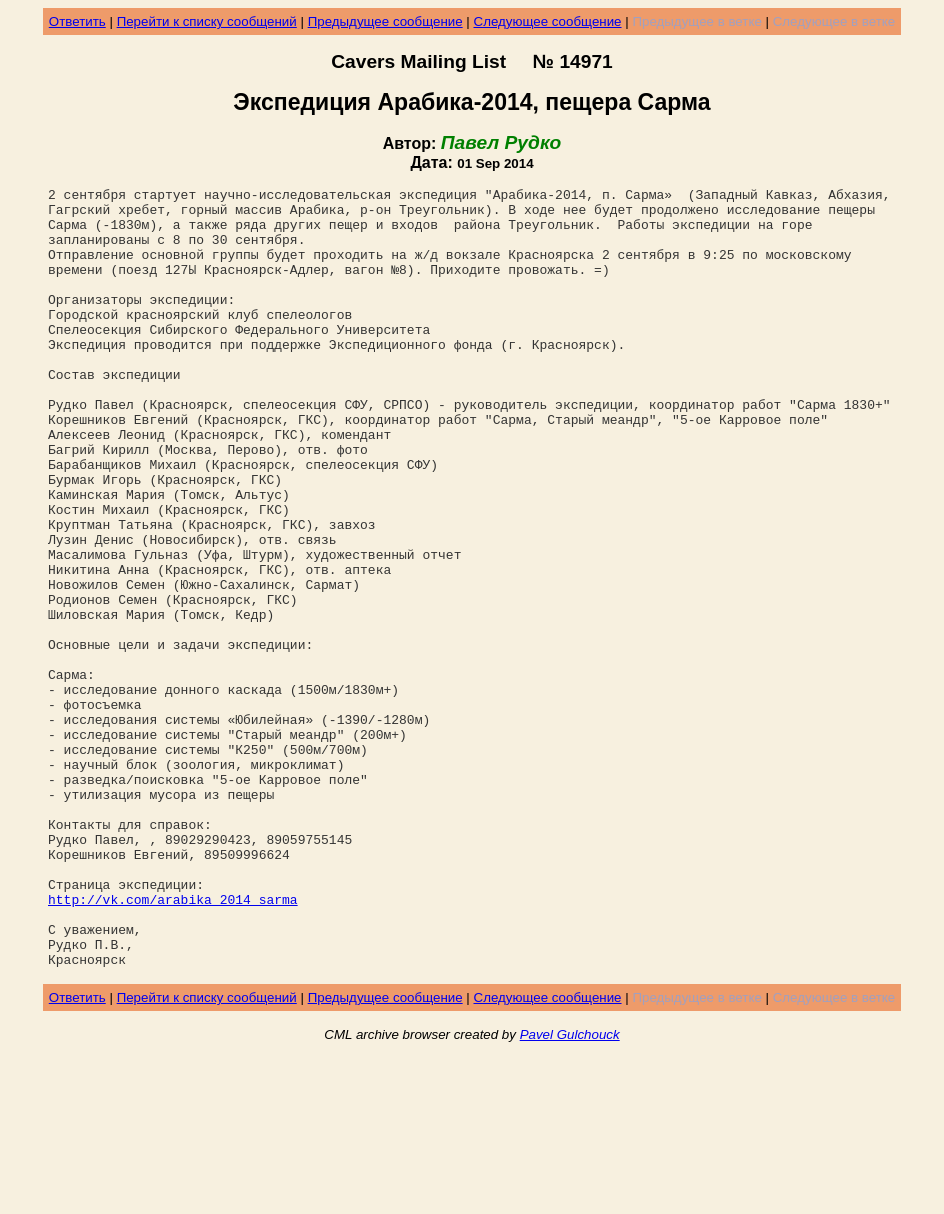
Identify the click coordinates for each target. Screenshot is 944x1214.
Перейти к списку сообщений (207, 21)
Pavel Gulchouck (570, 1190)
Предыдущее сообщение (385, 21)
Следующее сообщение (548, 21)
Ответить (77, 21)
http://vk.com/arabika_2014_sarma (173, 1043)
